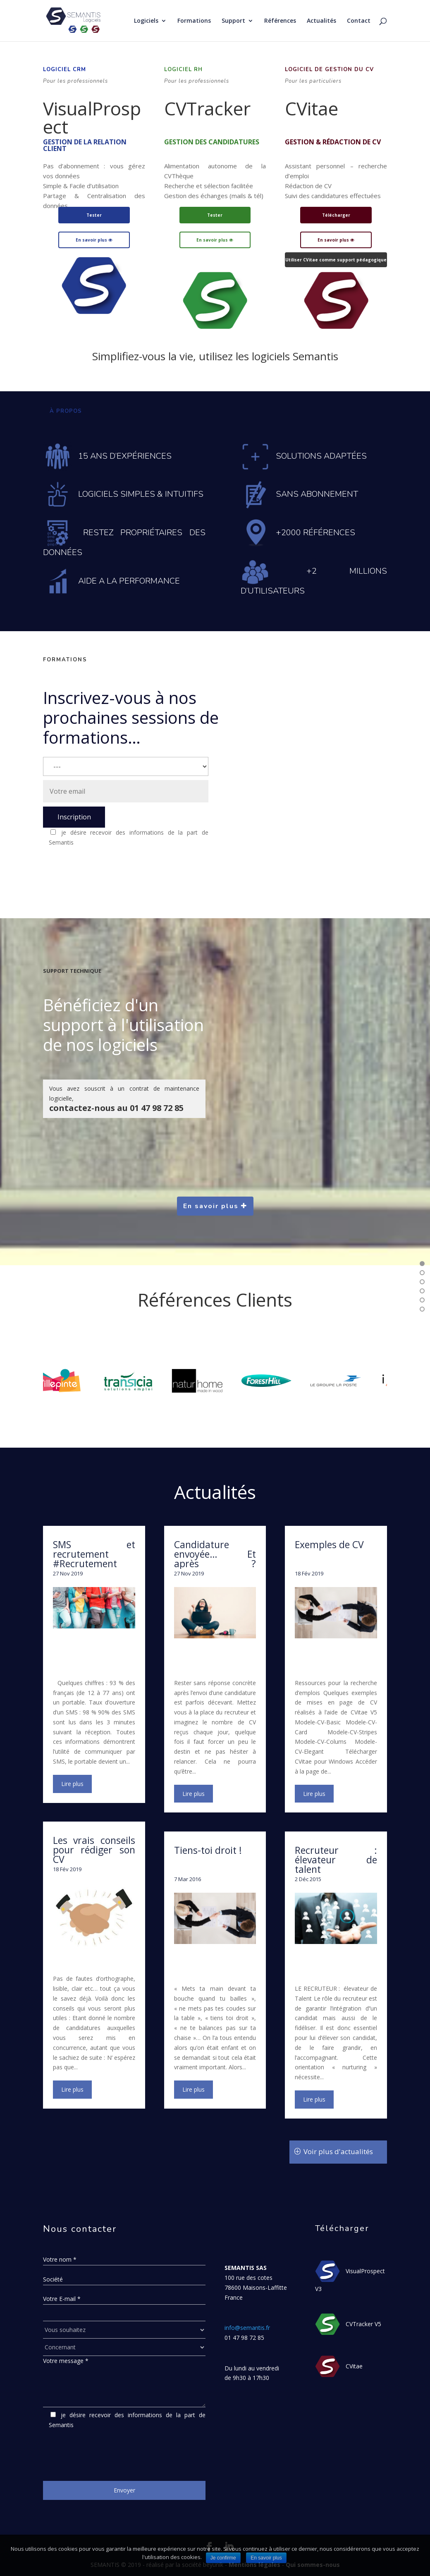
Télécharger (336, 215)
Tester (94, 215)
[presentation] (106, 868)
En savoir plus (94, 240)
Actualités (321, 21)
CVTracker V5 (363, 2324)
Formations (194, 21)
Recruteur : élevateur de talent (336, 1859)
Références (280, 21)
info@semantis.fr (247, 2328)
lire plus (72, 1784)
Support (233, 21)
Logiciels (146, 21)
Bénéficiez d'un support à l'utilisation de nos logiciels (123, 1025)
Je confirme (223, 2558)
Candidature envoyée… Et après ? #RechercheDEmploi (215, 1563)
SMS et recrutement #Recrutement (94, 1554)
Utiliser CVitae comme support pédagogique (336, 260)
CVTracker (207, 108)
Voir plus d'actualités (338, 2151)
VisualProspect (92, 117)
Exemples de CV (329, 1544)
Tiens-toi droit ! (208, 1850)
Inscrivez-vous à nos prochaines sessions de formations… (131, 717)
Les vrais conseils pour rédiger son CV (94, 1850)
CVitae (311, 108)
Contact (358, 21)
